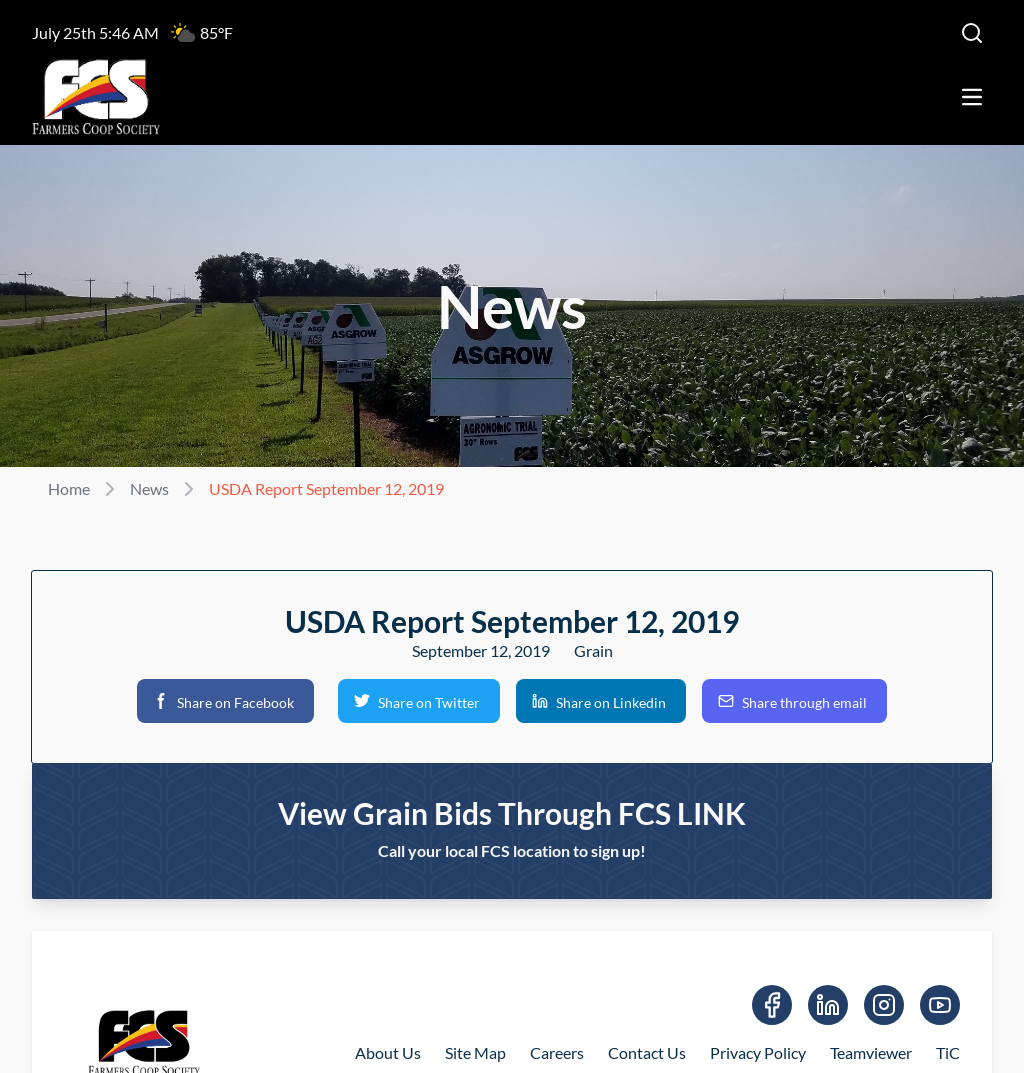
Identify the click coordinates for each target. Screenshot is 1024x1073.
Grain (593, 650)
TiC (948, 1052)
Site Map (475, 1052)
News (149, 488)
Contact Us (647, 1052)
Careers (557, 1052)
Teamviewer (871, 1052)
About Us (388, 1052)
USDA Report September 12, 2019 (326, 488)
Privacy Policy (758, 1052)
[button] (225, 701)
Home (69, 488)
